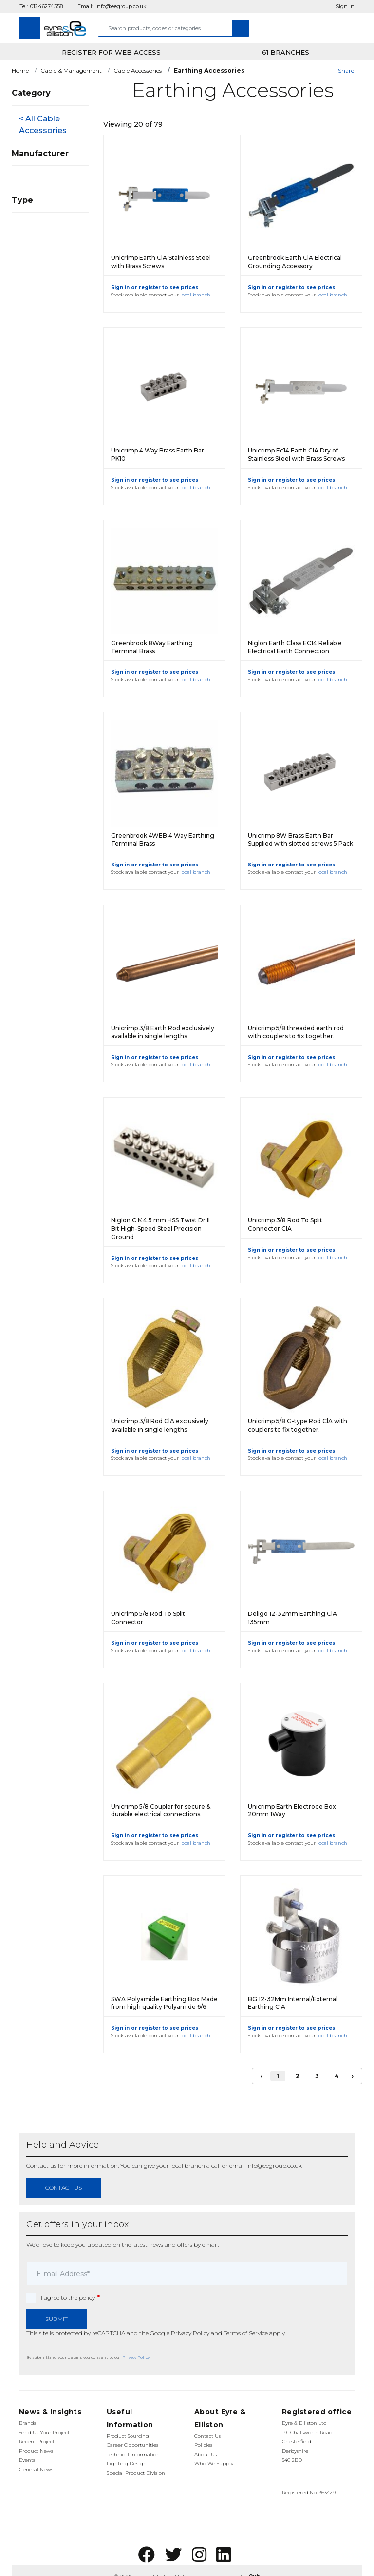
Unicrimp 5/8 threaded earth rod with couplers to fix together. (296, 1032)
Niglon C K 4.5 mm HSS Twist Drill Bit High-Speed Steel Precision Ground (160, 1228)
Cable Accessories (137, 70)
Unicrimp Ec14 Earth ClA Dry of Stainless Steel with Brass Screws (296, 454)
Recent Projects (37, 2441)
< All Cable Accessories (43, 124)
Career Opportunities (132, 2445)
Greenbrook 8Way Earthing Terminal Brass (152, 647)
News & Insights (50, 2411)
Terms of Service (246, 2333)
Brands (27, 2423)
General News (36, 2469)
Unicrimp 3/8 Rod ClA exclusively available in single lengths (159, 1425)
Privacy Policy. (136, 2357)
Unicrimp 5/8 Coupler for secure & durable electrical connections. (160, 1810)
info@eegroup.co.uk (121, 6)
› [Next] (353, 2076)
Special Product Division (136, 2473)
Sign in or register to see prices (154, 287)
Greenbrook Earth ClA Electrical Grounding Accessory (295, 262)
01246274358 (46, 6)
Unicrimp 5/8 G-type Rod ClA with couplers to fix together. (297, 1425)
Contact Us (207, 2436)
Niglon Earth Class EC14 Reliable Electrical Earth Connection (295, 647)
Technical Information (133, 2454)
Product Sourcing (128, 2436)
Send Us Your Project (44, 2432)
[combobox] (165, 28)
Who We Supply (213, 2463)
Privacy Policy (190, 2333)
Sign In (345, 6)
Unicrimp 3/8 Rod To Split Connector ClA (285, 1224)
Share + (348, 70)
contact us (63, 2187)
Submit (56, 2318)
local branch (195, 295)
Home (20, 70)
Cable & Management (71, 70)
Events (27, 2460)
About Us (205, 2454)
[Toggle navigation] (29, 28)
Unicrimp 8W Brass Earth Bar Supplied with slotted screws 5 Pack (300, 839)
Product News (36, 2451)
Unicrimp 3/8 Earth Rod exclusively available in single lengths (162, 1032)
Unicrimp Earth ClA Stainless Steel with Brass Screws (161, 262)
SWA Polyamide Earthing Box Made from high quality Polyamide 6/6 (164, 2003)
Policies (203, 2445)
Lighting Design (127, 2463)
